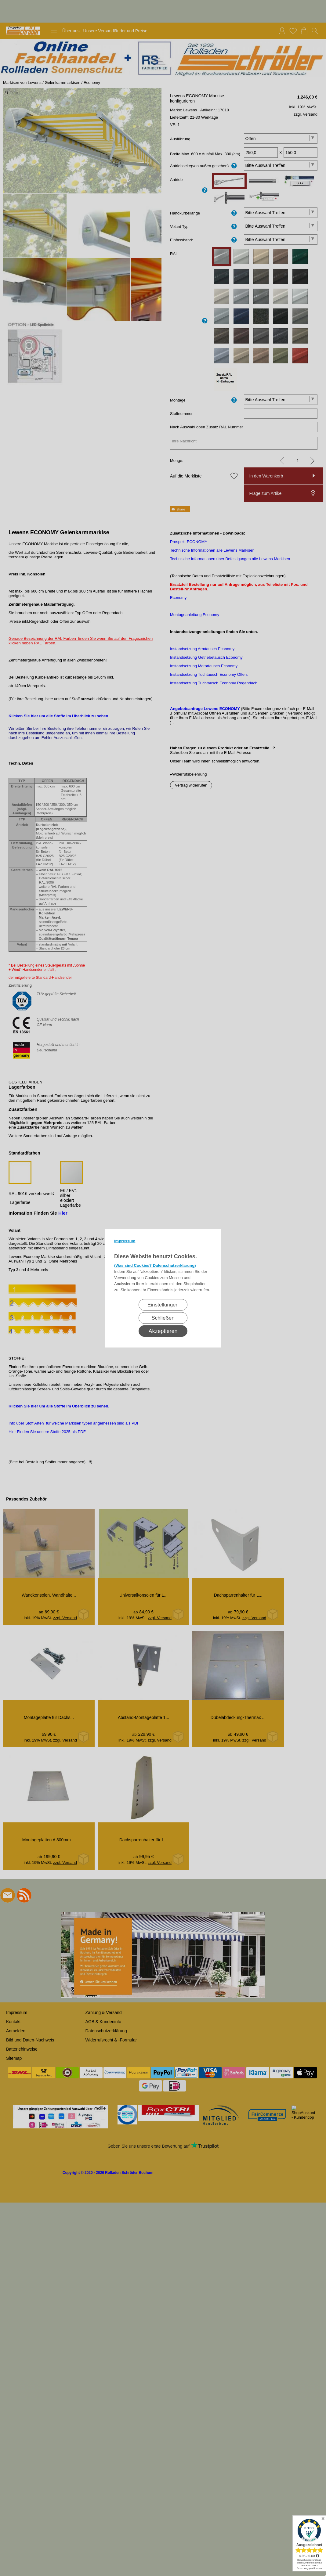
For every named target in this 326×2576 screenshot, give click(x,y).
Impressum (124, 1240)
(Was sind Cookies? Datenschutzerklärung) (155, 1265)
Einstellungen (163, 1304)
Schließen (163, 1317)
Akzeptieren (162, 1331)
